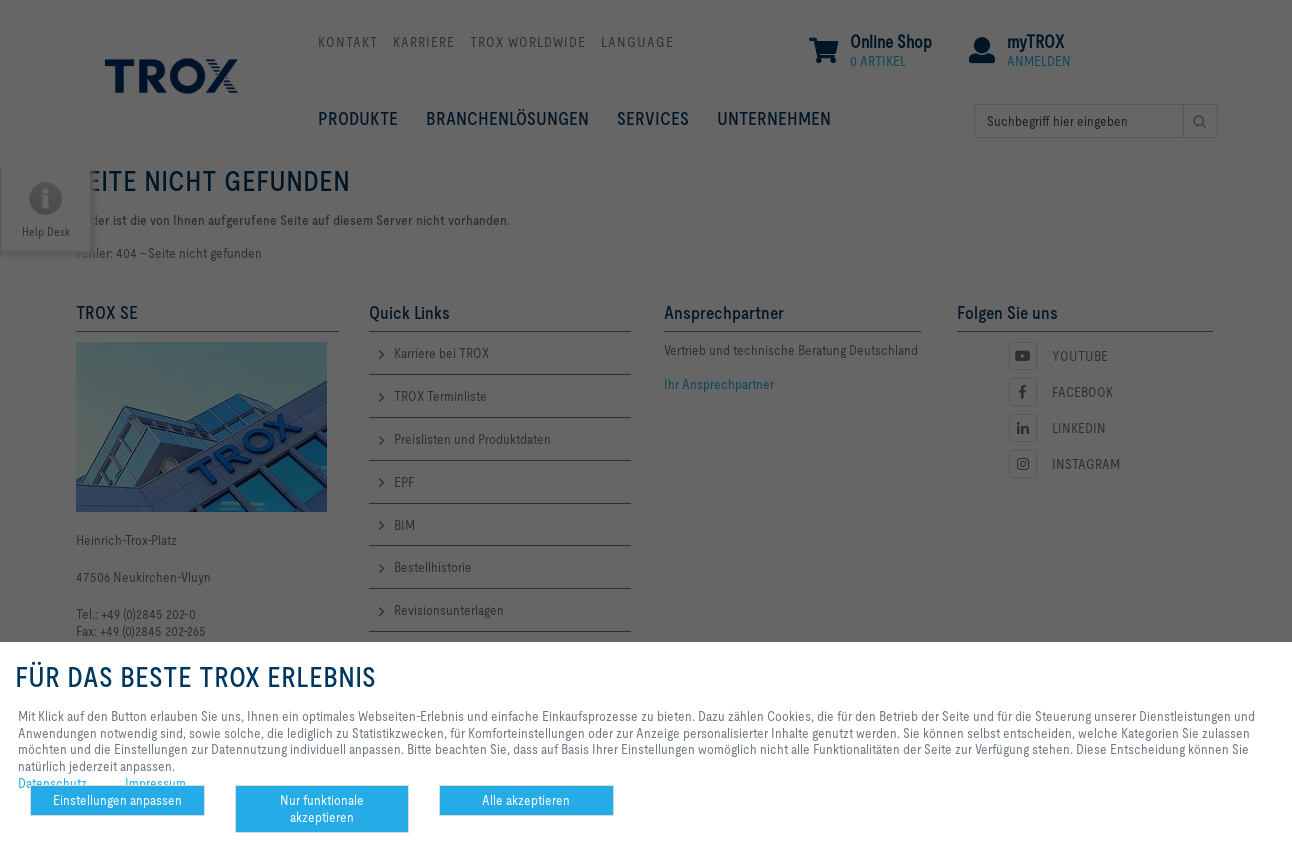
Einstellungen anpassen (117, 800)
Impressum (155, 783)
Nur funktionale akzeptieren (322, 808)
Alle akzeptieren (526, 800)
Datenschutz (52, 783)
